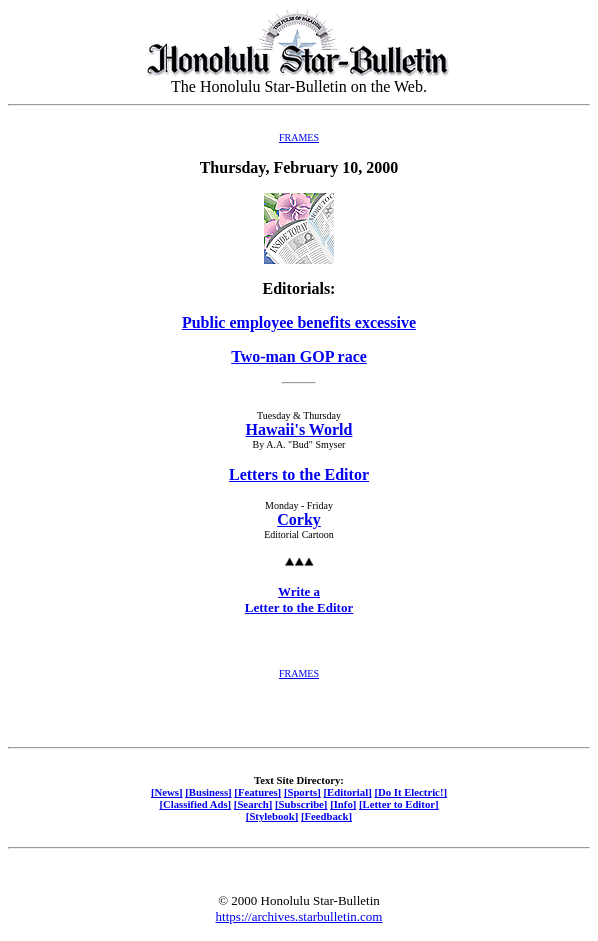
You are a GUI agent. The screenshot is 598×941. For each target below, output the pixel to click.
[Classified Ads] (195, 804)
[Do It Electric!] (410, 792)
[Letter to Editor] (399, 804)
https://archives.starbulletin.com (299, 916)
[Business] (208, 792)
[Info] (343, 804)
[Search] (253, 804)
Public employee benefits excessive (299, 322)
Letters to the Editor (299, 474)
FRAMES (299, 137)
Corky (299, 519)
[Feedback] (326, 816)
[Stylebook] (272, 816)
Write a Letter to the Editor (299, 599)
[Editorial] (347, 792)
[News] (167, 792)
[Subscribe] (301, 804)
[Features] (257, 792)
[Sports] (302, 792)
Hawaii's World (299, 429)
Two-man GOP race (299, 356)
